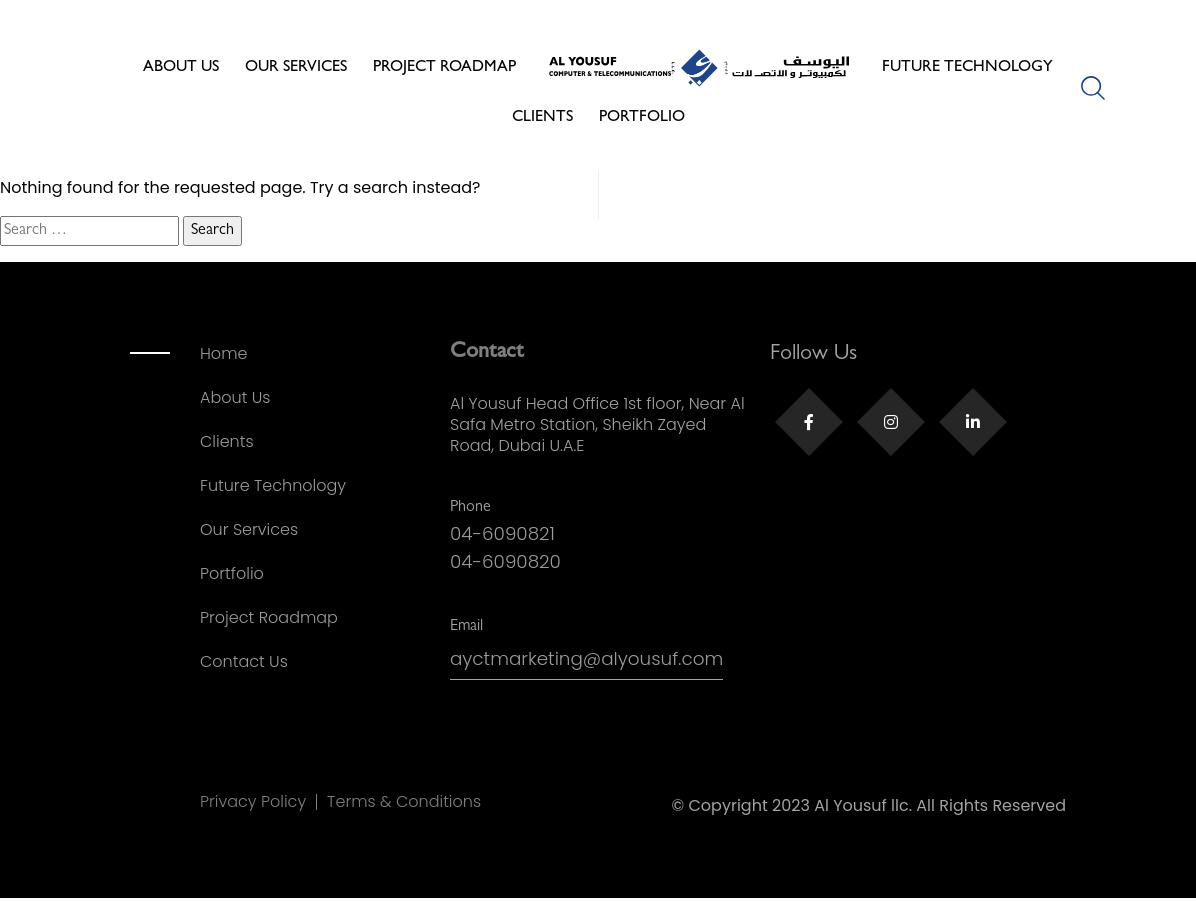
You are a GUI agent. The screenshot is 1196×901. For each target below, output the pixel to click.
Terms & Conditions (404, 802)
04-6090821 (505, 534)
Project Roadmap (444, 68)
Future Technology (967, 68)
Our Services (296, 68)
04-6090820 (508, 563)
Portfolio (642, 118)
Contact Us (244, 661)
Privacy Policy (253, 802)
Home (223, 353)
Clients (542, 118)
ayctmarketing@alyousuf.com (594, 662)
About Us (181, 68)
